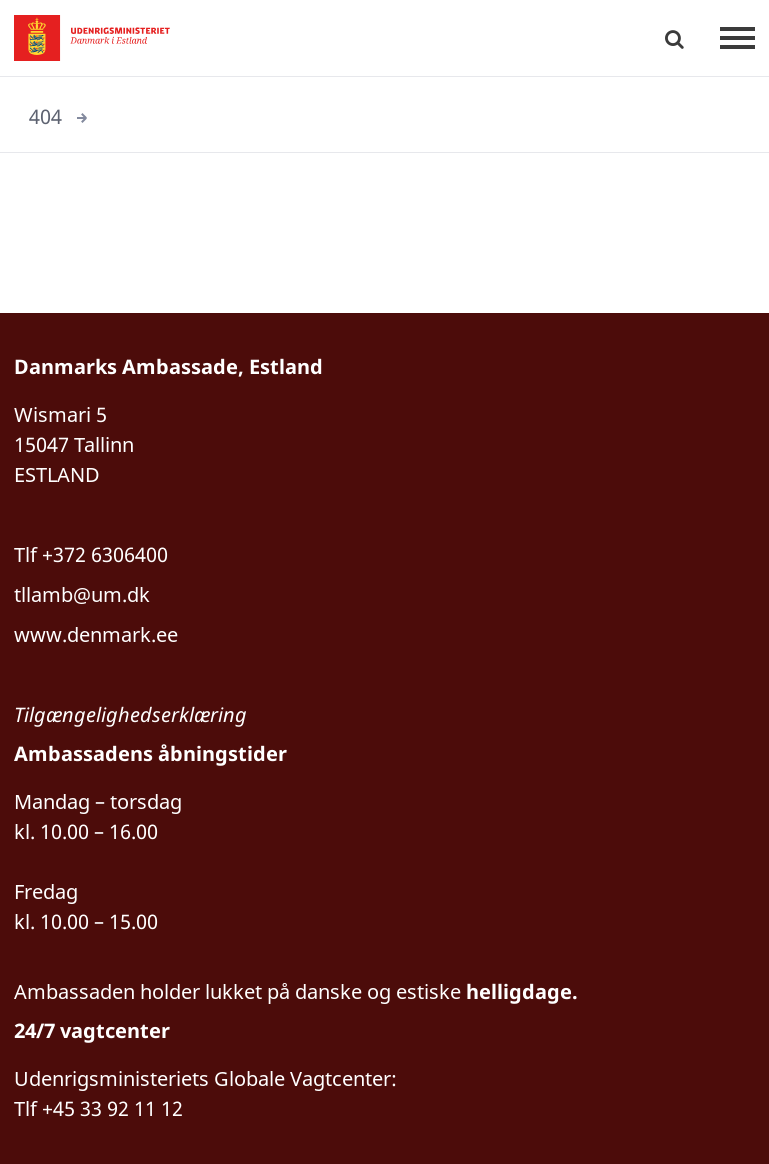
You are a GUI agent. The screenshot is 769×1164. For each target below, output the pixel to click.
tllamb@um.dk (82, 594)
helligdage (519, 991)
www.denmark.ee (96, 634)
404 (45, 116)
